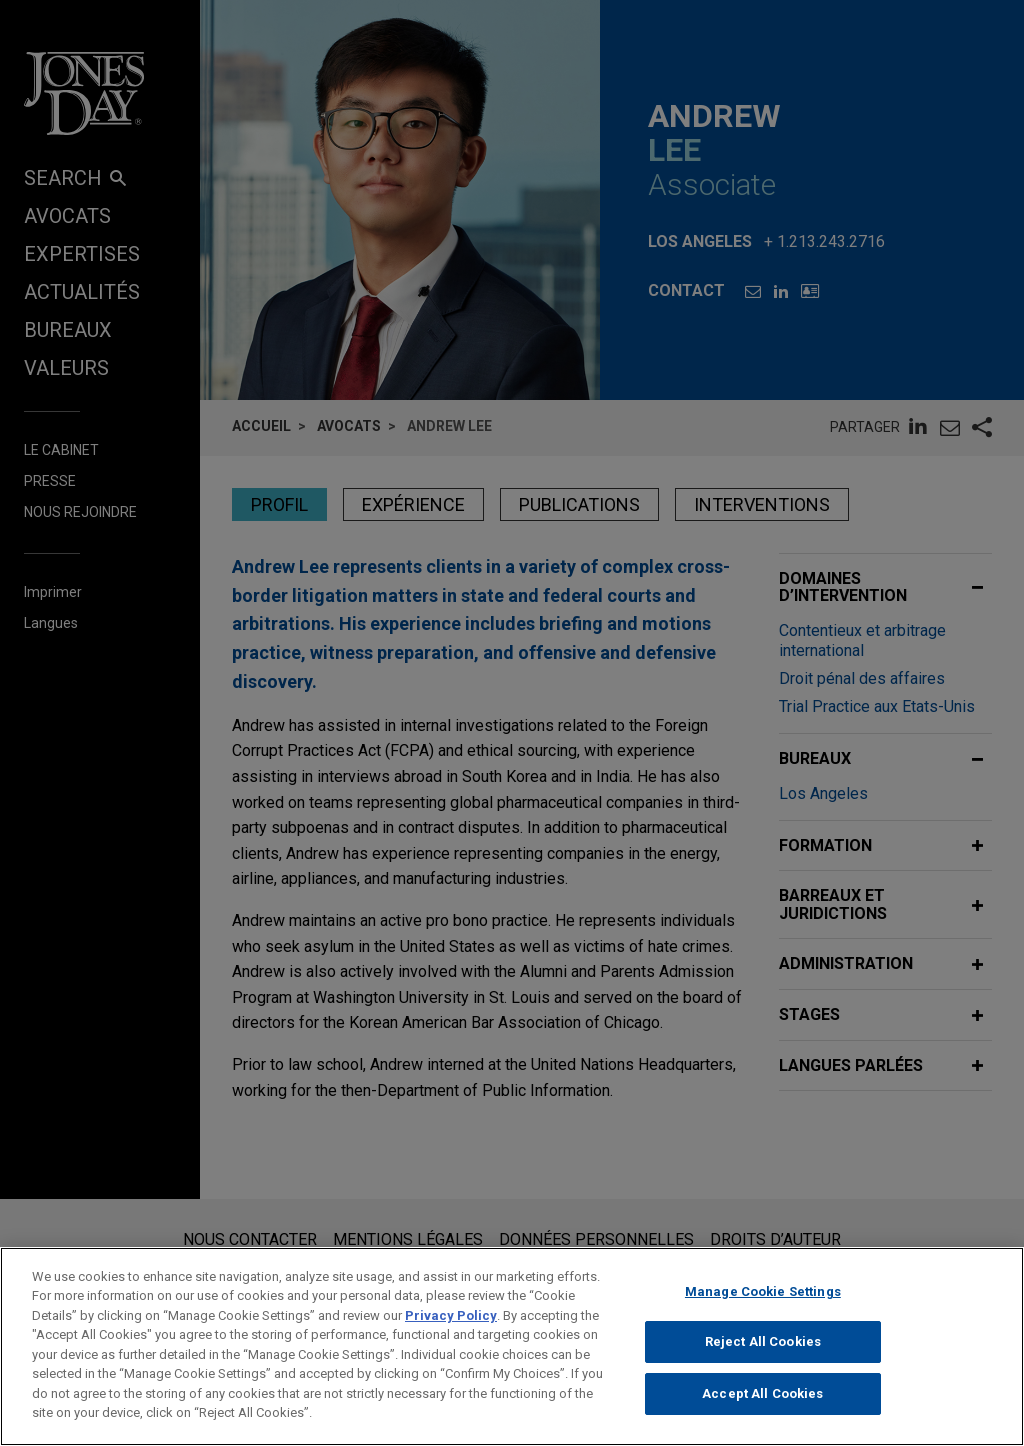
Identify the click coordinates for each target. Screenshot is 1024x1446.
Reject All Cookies (763, 1353)
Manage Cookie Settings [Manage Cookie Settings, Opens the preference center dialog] (763, 1302)
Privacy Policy (451, 1326)
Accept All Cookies (762, 1405)
